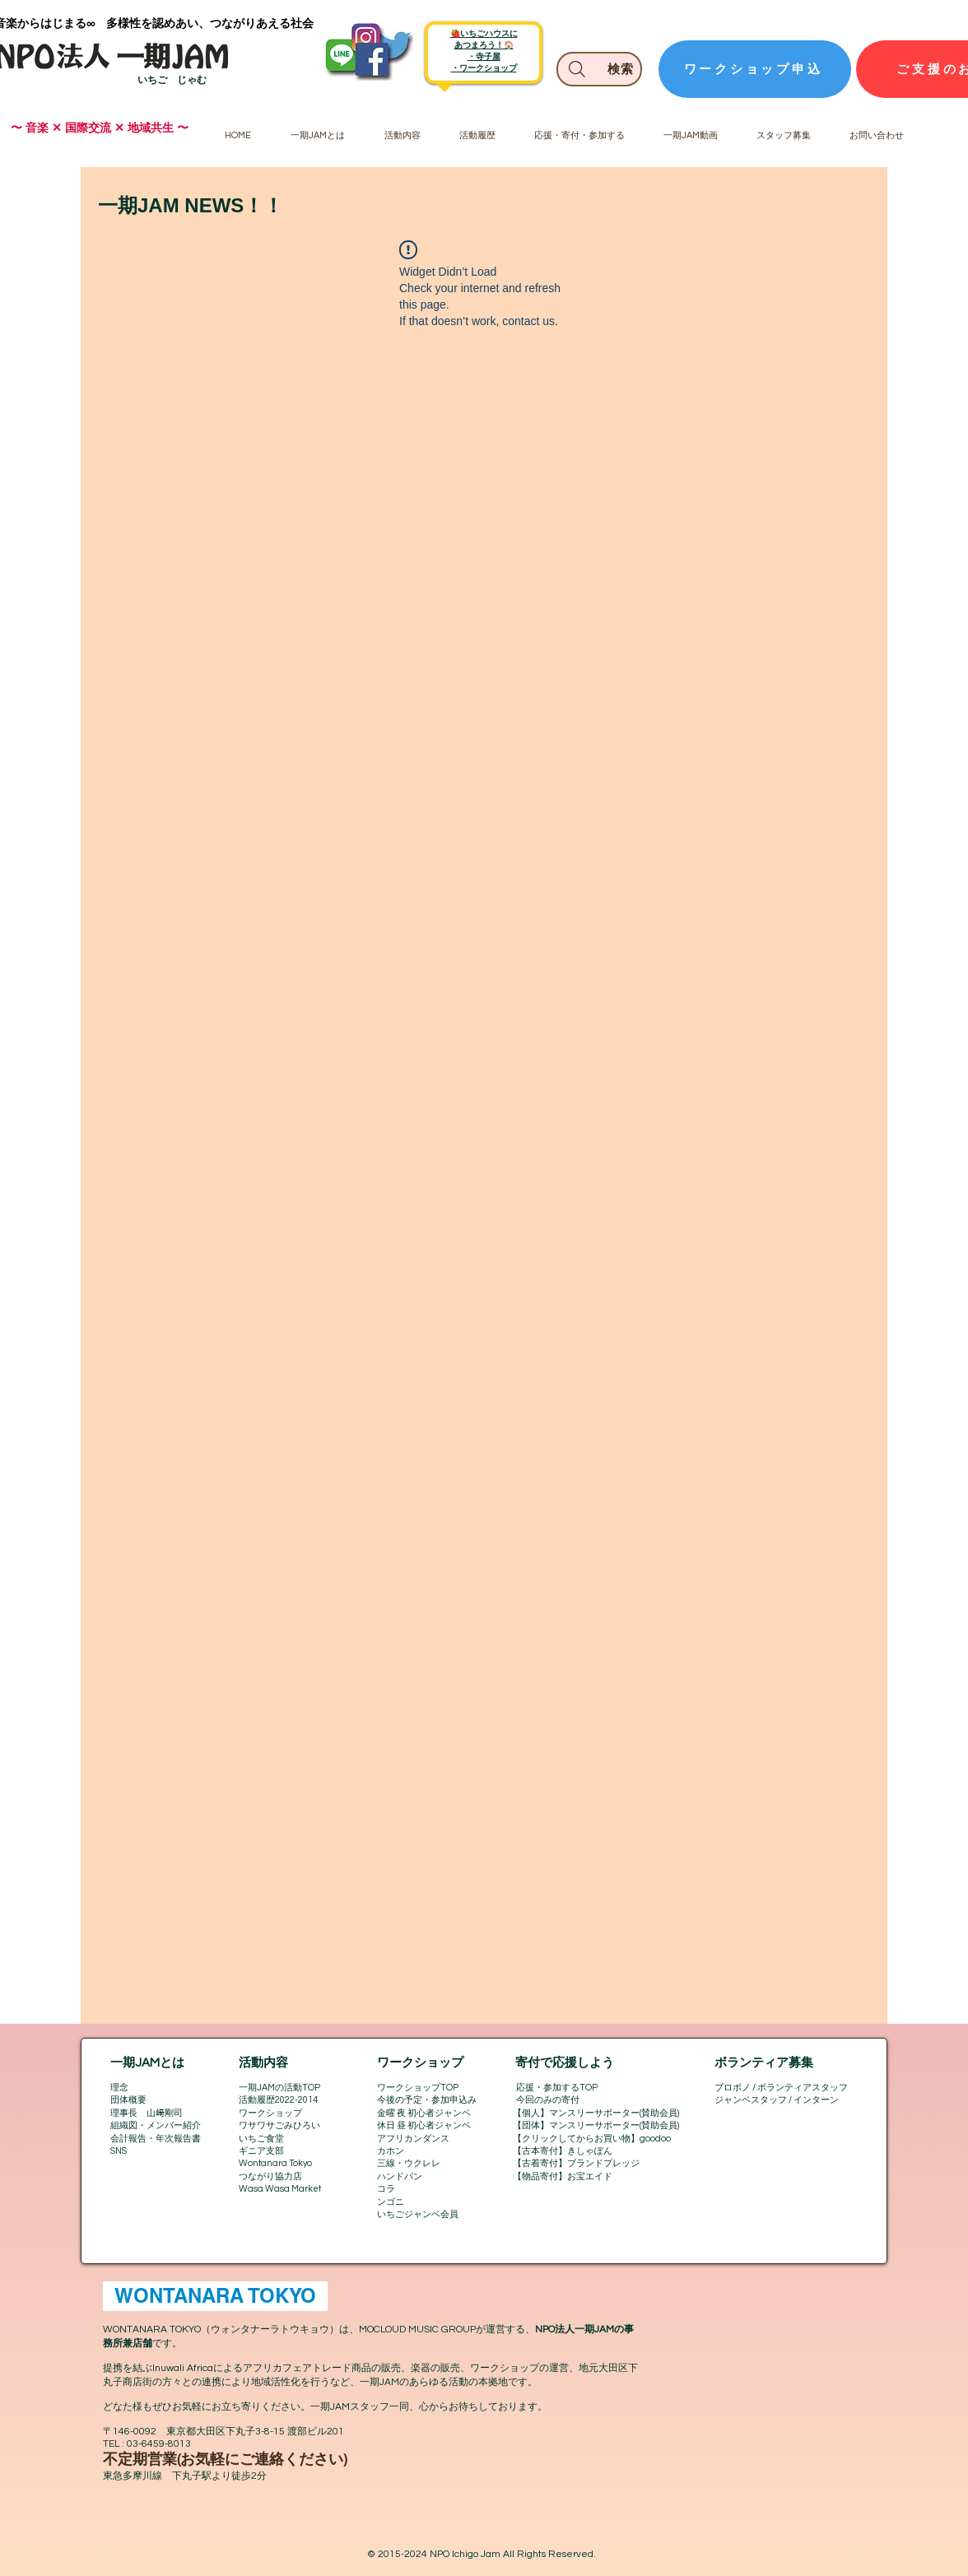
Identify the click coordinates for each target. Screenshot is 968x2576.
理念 (119, 2087)
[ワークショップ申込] (755, 69)
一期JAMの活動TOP (279, 2087)
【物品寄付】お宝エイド (562, 2176)
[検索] (599, 69)
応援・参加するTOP (557, 2087)
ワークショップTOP (417, 2087)
